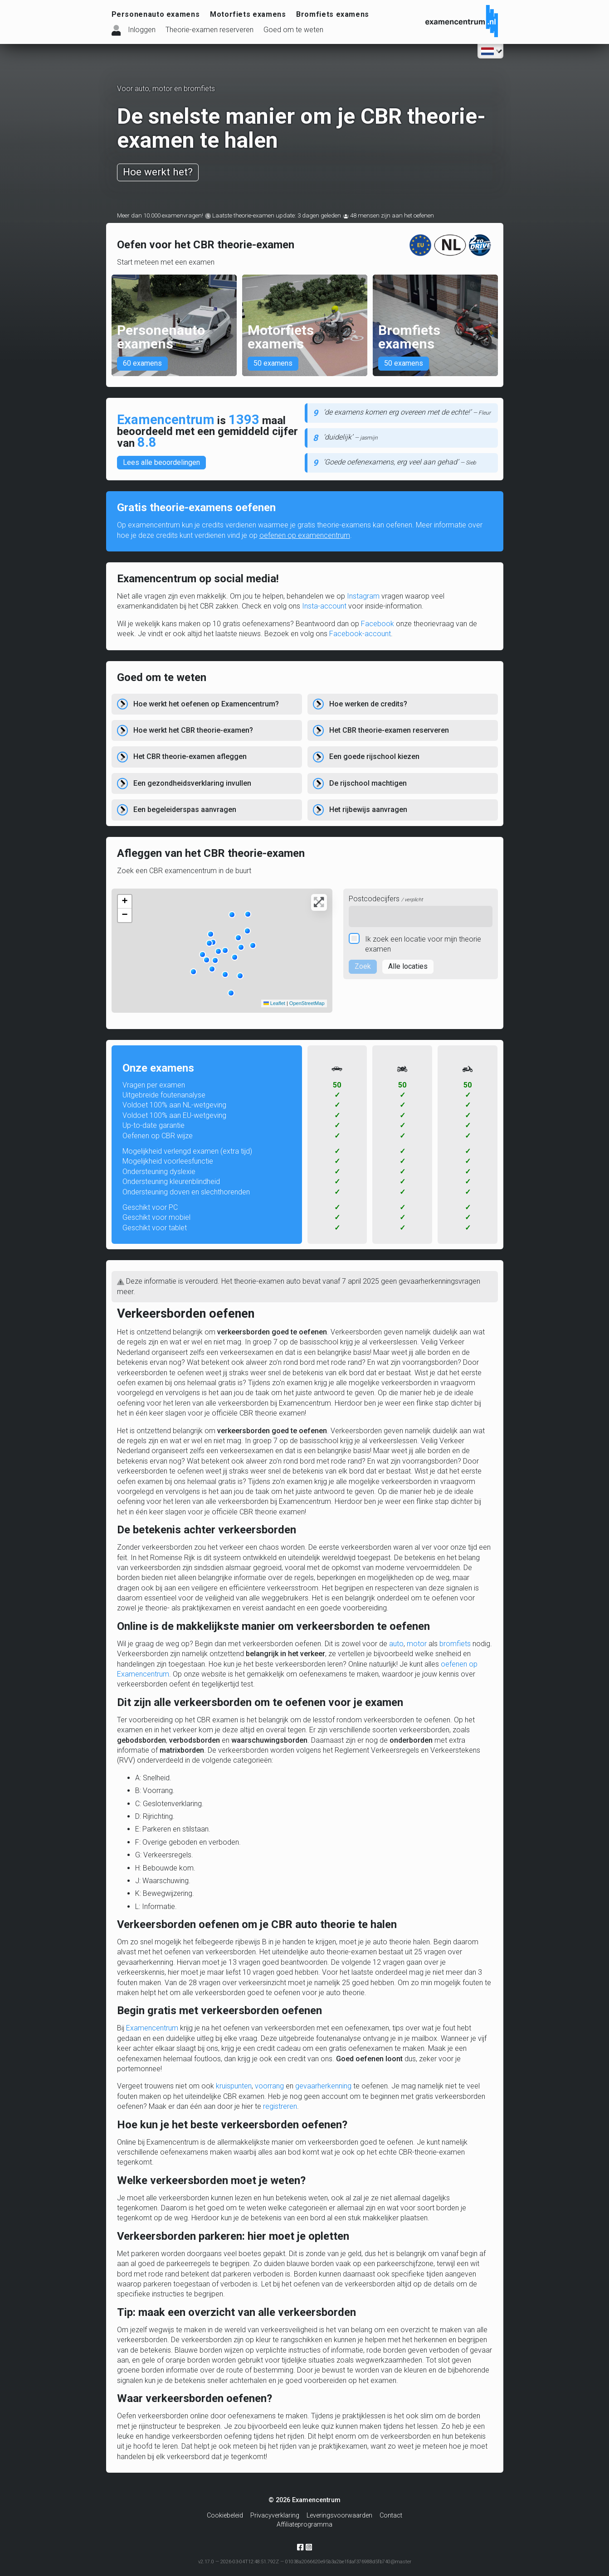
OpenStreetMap (307, 1003)
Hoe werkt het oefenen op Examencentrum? (206, 704)
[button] (210, 934)
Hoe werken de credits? (368, 704)
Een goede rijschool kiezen (374, 756)
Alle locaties (408, 966)
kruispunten (234, 2086)
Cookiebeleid (225, 2515)
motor (417, 1643)
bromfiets (455, 1643)
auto (396, 1643)
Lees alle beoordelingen (161, 462)
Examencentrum (152, 2028)
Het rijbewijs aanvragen (368, 809)
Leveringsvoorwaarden (339, 2515)
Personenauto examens (156, 14)
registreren (280, 2106)
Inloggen (142, 29)
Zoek (363, 966)
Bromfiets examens (332, 14)
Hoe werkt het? (158, 172)
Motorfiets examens (248, 14)
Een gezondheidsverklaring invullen (192, 783)
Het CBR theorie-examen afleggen (190, 756)
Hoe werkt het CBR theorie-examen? (193, 730)
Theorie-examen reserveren (209, 29)
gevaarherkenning (323, 2086)
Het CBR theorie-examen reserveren (389, 730)
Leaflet (274, 1003)
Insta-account (324, 606)
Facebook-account (360, 633)
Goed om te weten (293, 29)
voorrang (269, 2086)
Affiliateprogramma (304, 2524)
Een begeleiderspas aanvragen (184, 809)
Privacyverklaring (274, 2515)
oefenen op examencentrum (304, 535)
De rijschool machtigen (368, 783)
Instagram (363, 596)
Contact (391, 2515)
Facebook (377, 623)
